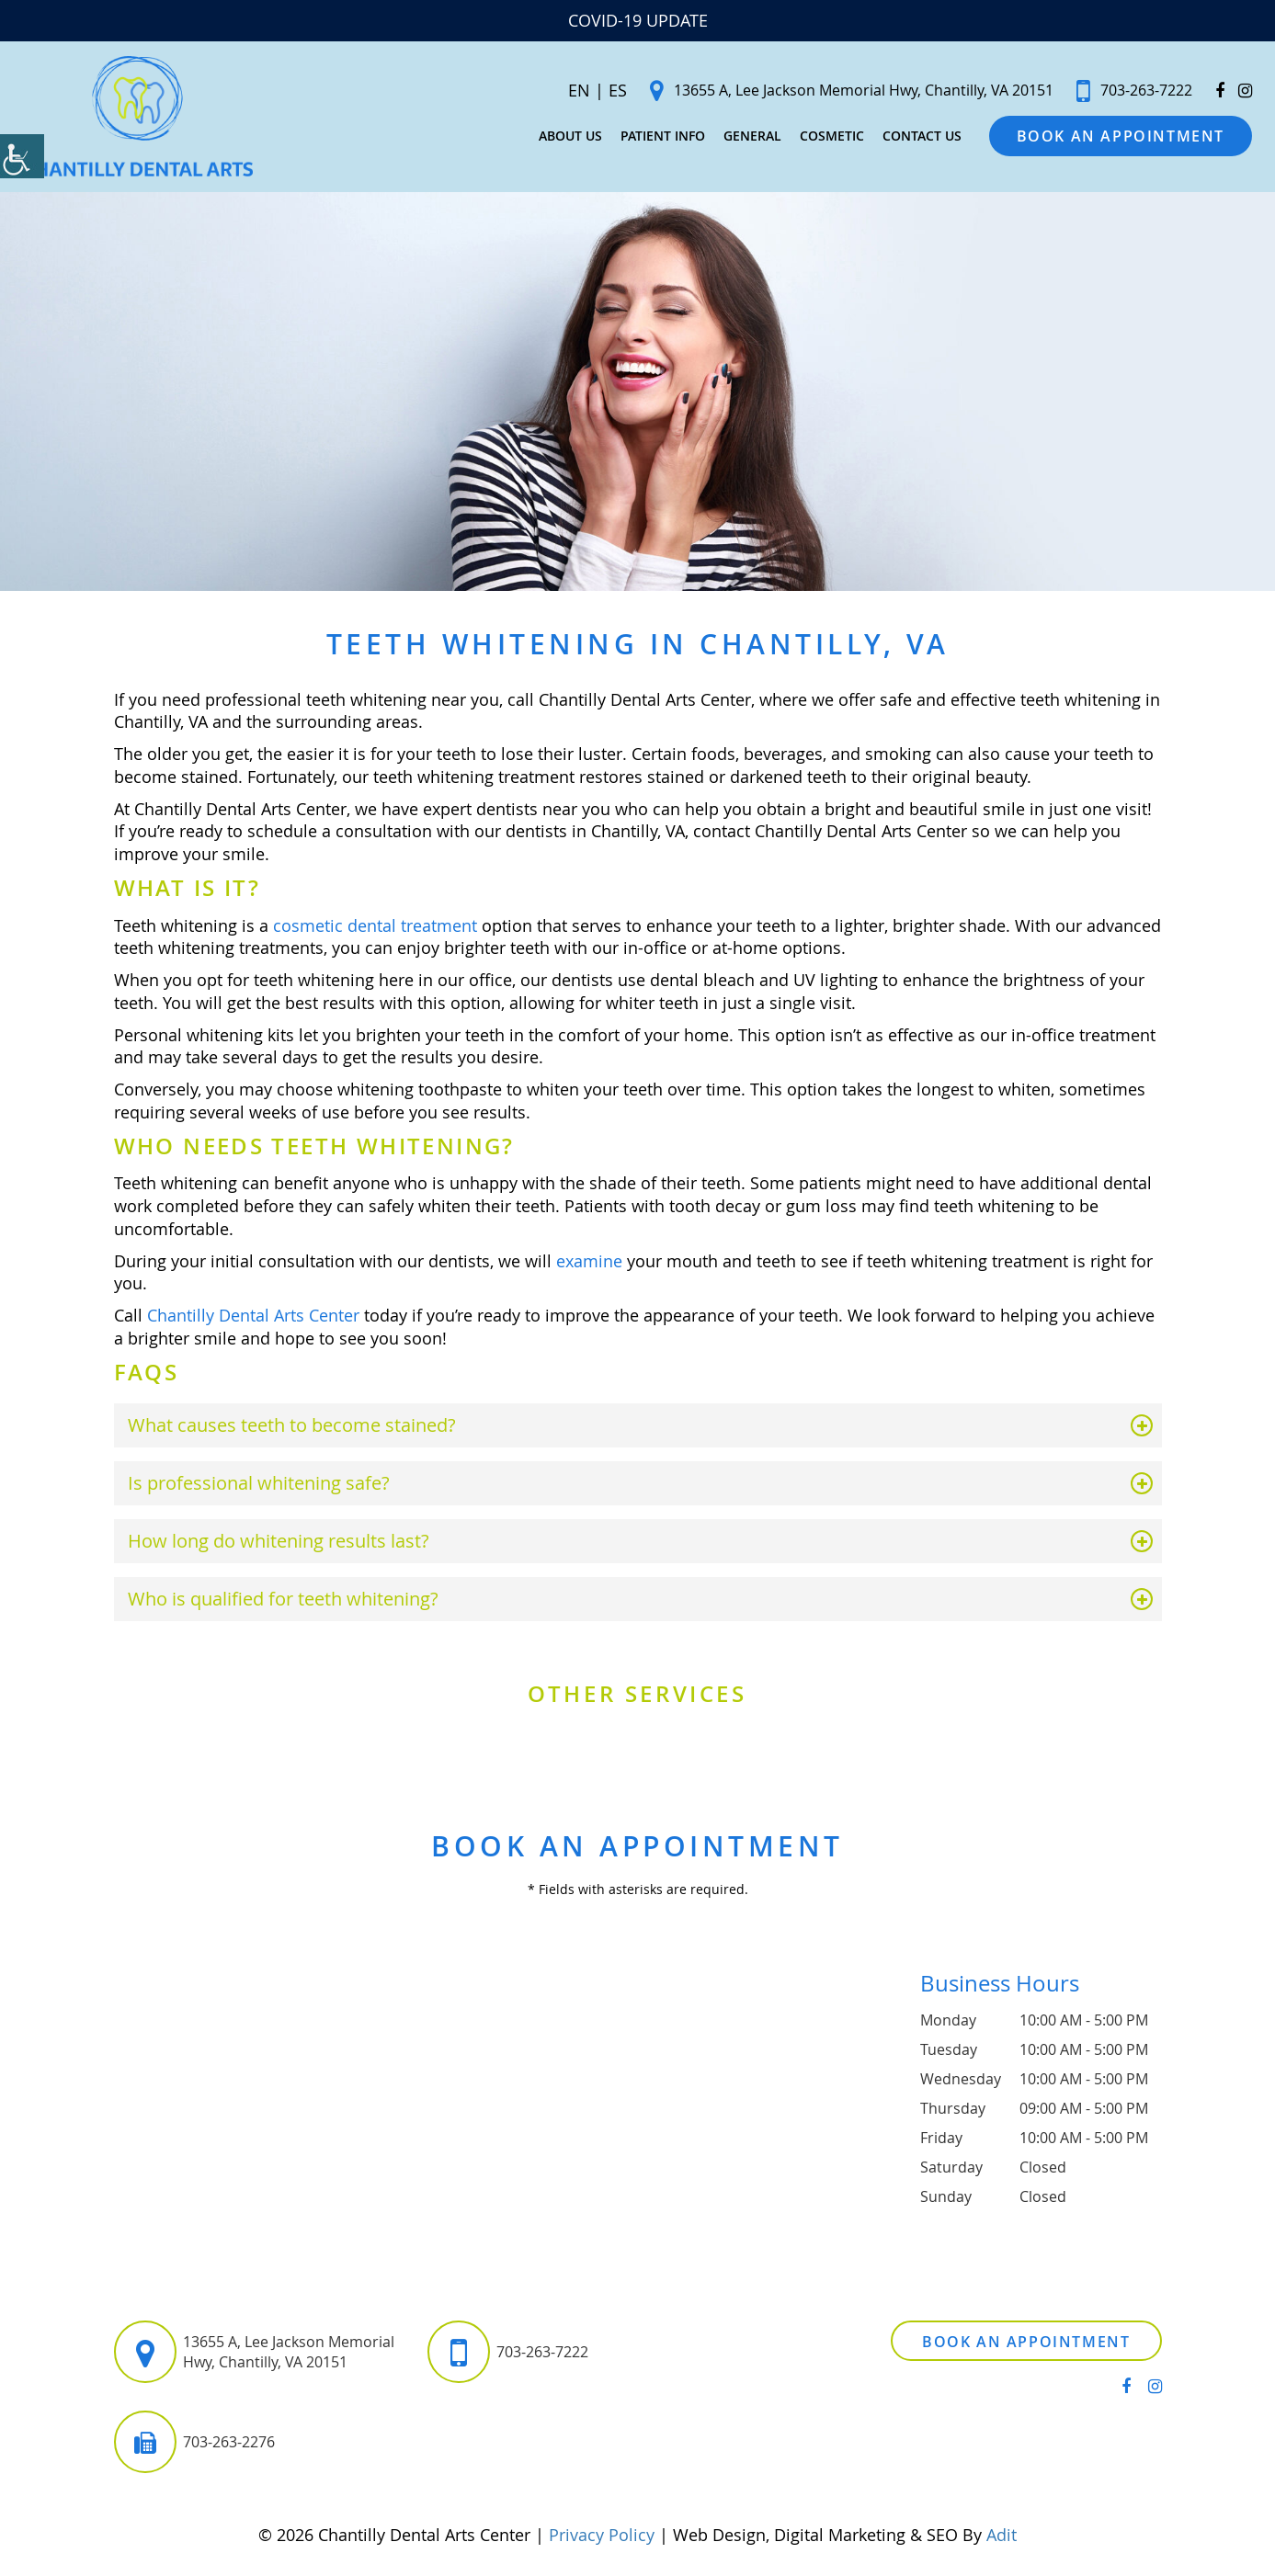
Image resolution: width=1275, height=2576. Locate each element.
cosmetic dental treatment (375, 931)
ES (599, 94)
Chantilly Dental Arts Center (253, 1322)
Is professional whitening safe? (259, 1489)
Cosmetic (813, 139)
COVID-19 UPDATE (638, 20)
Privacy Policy (602, 2541)
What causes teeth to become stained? (292, 1431)
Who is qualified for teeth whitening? (283, 1605)
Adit (1001, 2541)
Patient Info (644, 139)
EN (561, 94)
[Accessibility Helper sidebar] (22, 156)
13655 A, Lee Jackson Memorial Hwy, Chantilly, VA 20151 (833, 94)
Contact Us (903, 139)
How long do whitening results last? (278, 1547)
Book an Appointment (1102, 140)
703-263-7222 (1116, 94)
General (734, 139)
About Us (552, 139)
